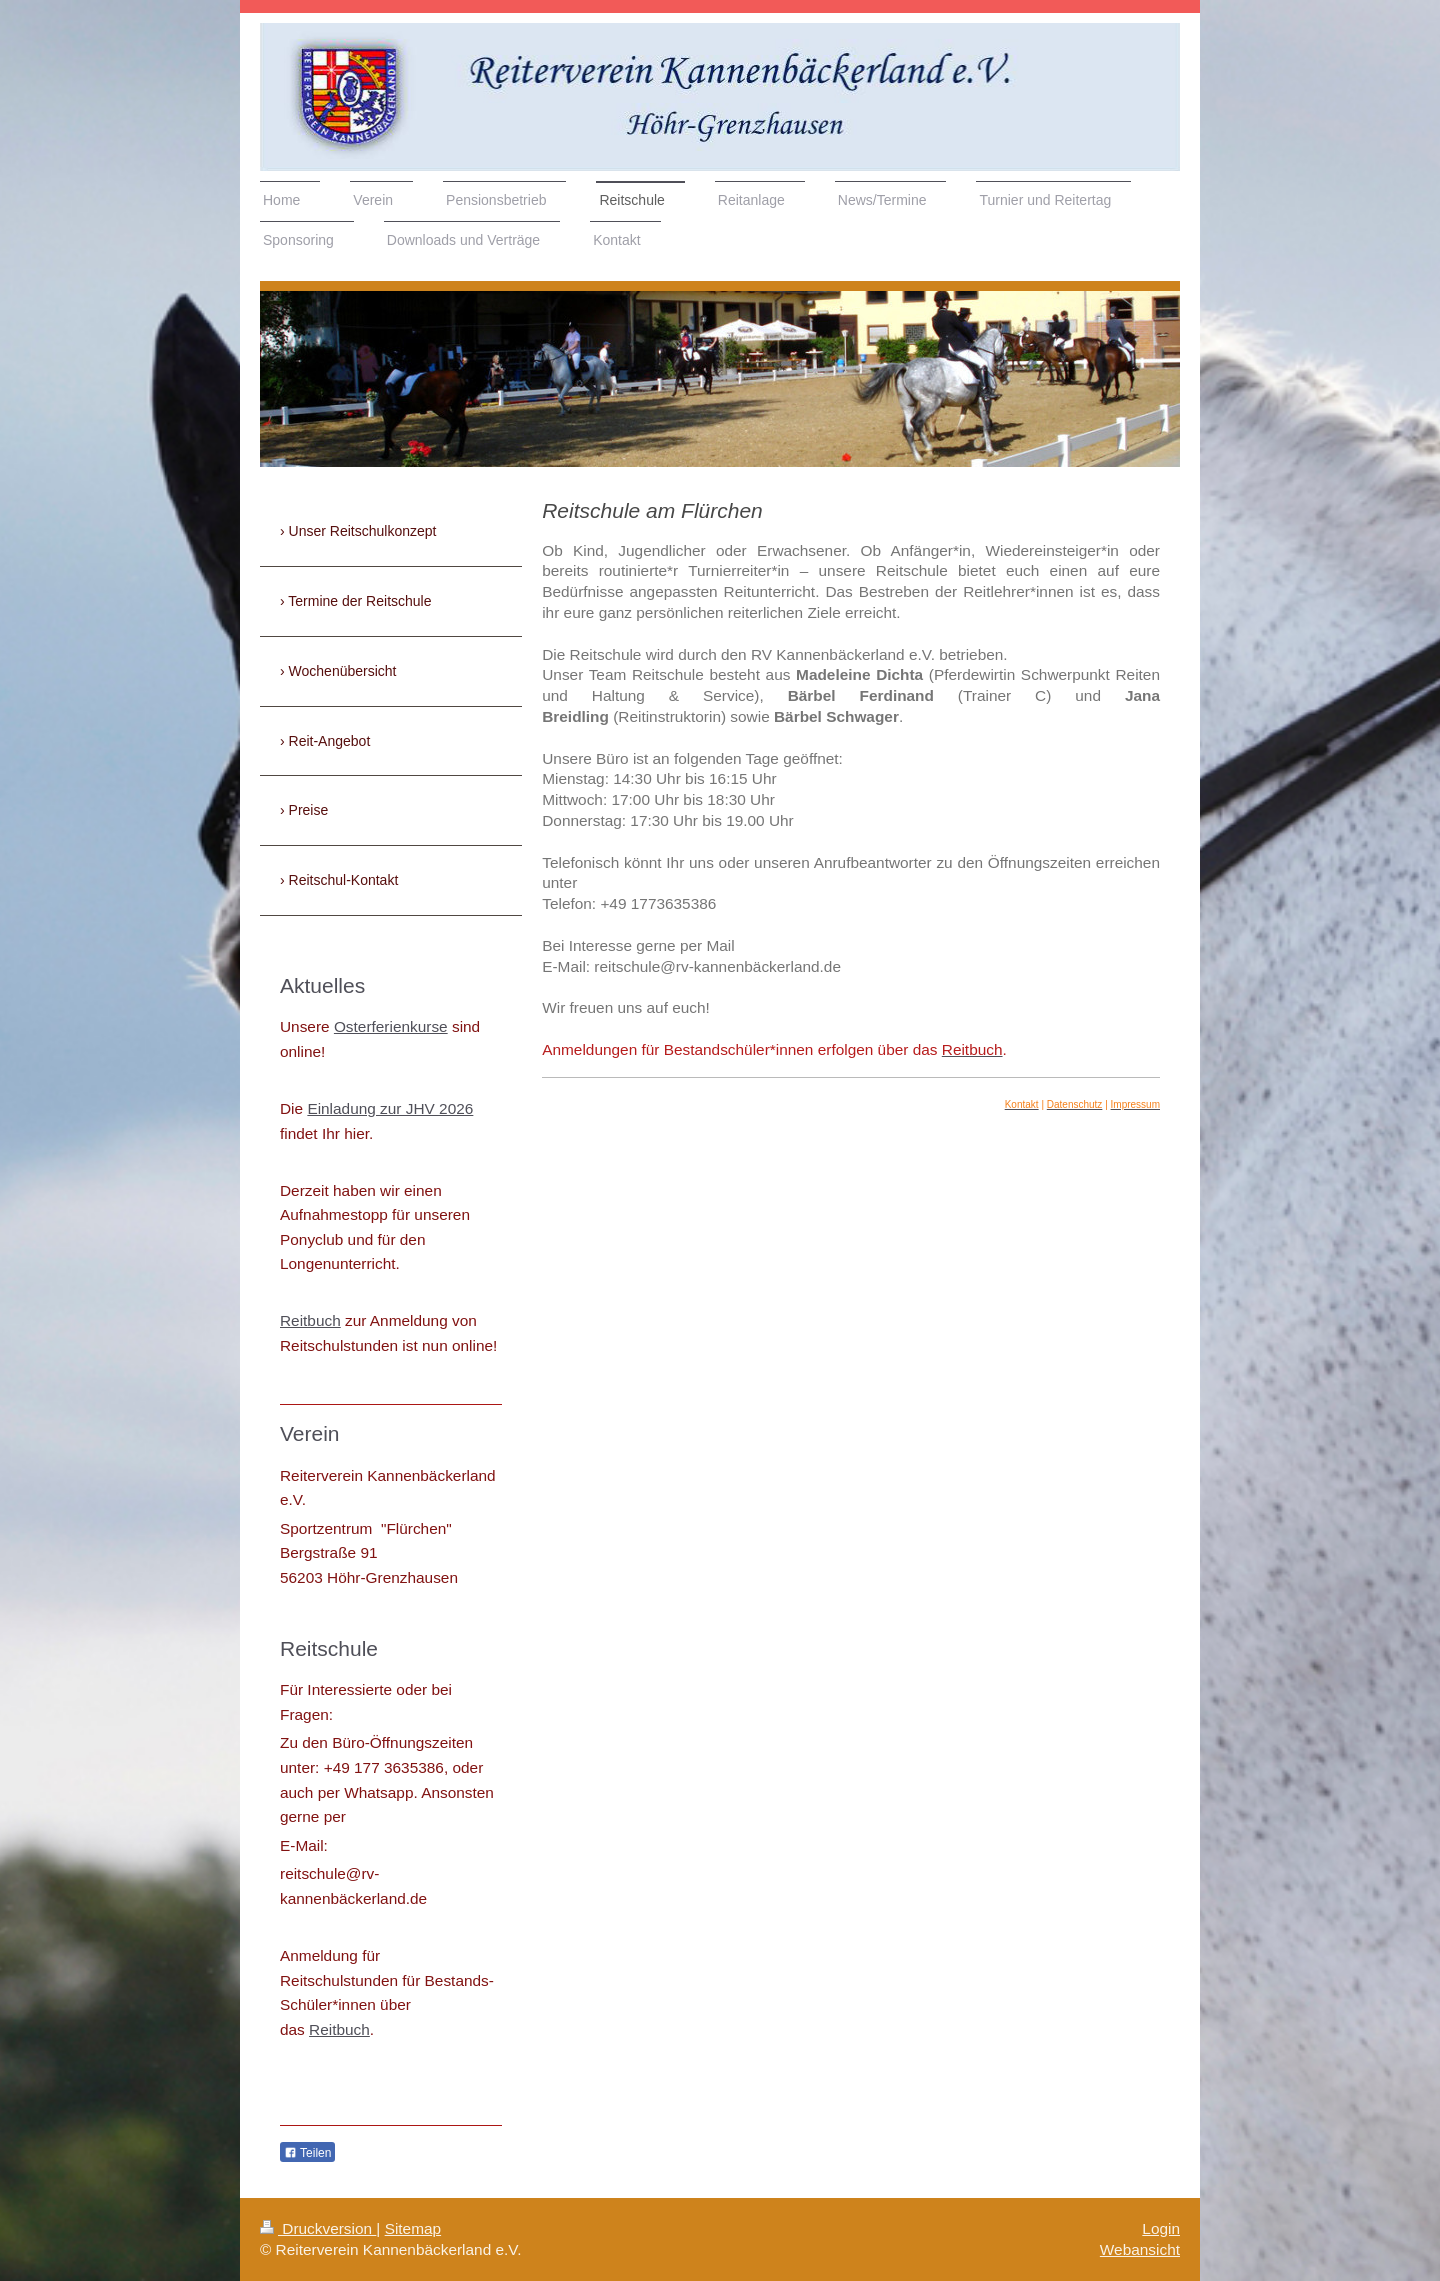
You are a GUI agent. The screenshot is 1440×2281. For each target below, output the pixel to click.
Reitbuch (310, 1320)
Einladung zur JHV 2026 (390, 1108)
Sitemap (413, 2228)
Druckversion (318, 2228)
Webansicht (1140, 2249)
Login (1161, 2228)
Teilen (307, 2153)
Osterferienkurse (391, 1026)
